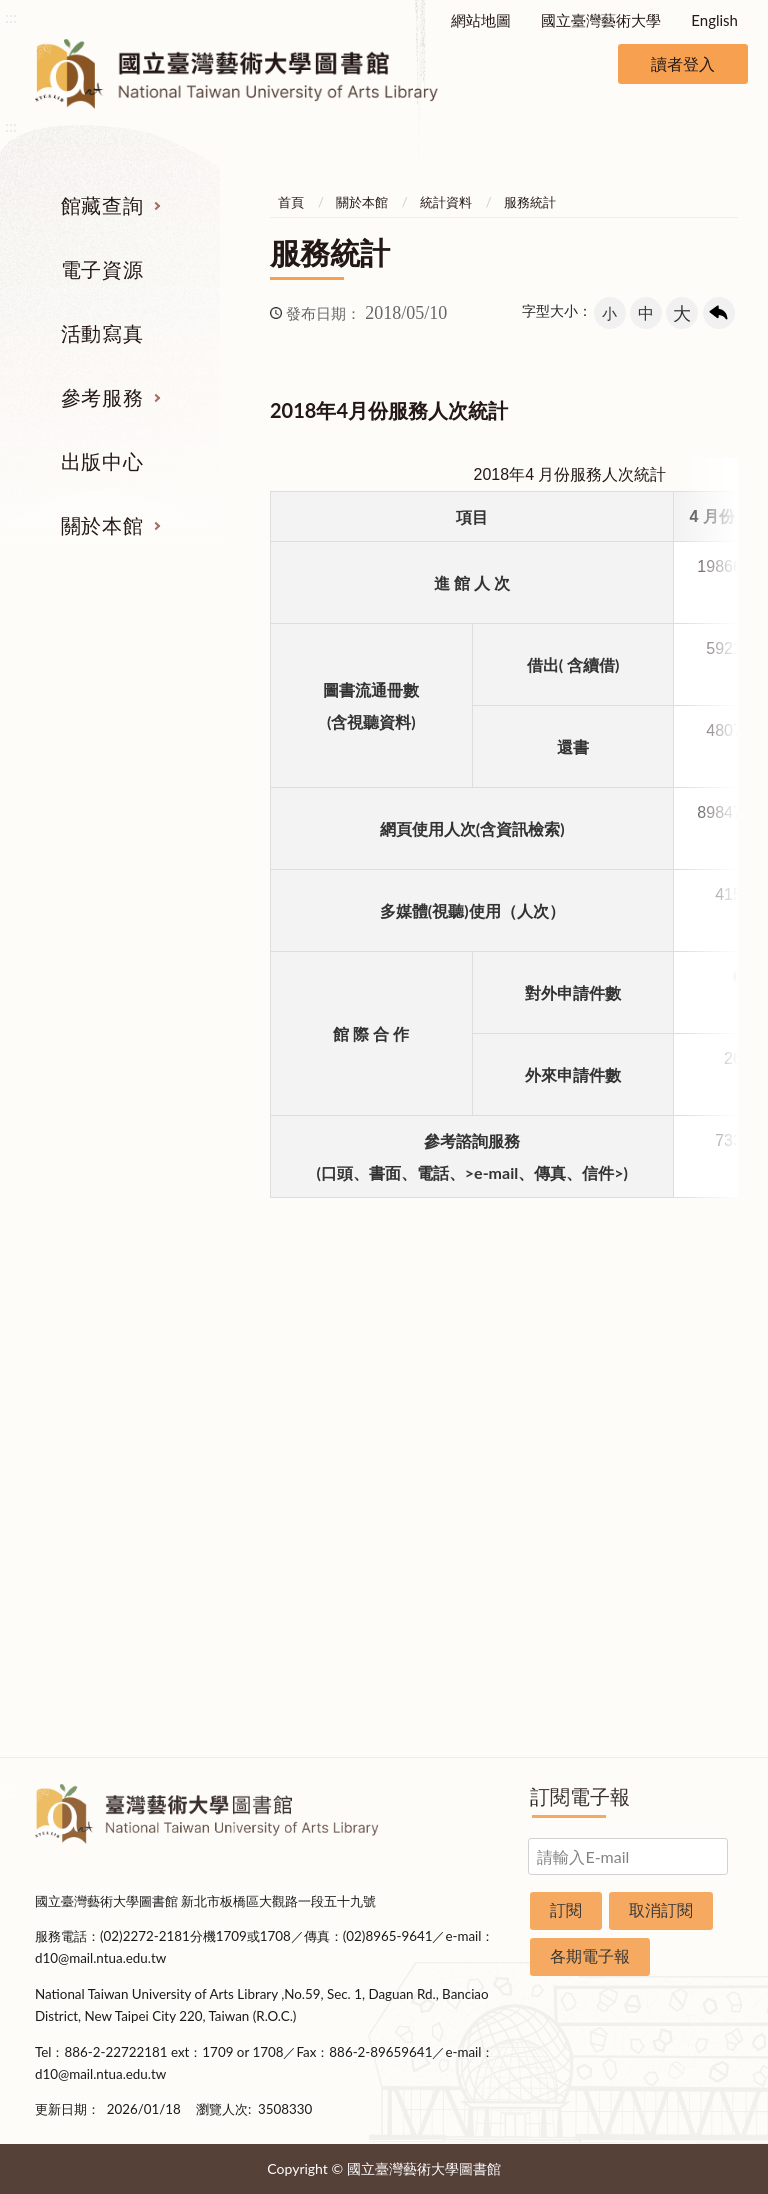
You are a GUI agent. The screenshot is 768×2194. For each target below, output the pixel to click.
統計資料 (446, 202)
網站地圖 (481, 20)
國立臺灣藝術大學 (601, 20)
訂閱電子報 (580, 1796)
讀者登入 (683, 63)
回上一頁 (719, 313)
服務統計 (530, 202)
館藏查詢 (102, 205)
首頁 (291, 202)
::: (11, 16)
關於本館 (102, 525)
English (714, 20)
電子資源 (102, 269)
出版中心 (102, 461)
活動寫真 (102, 333)
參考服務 (102, 397)
